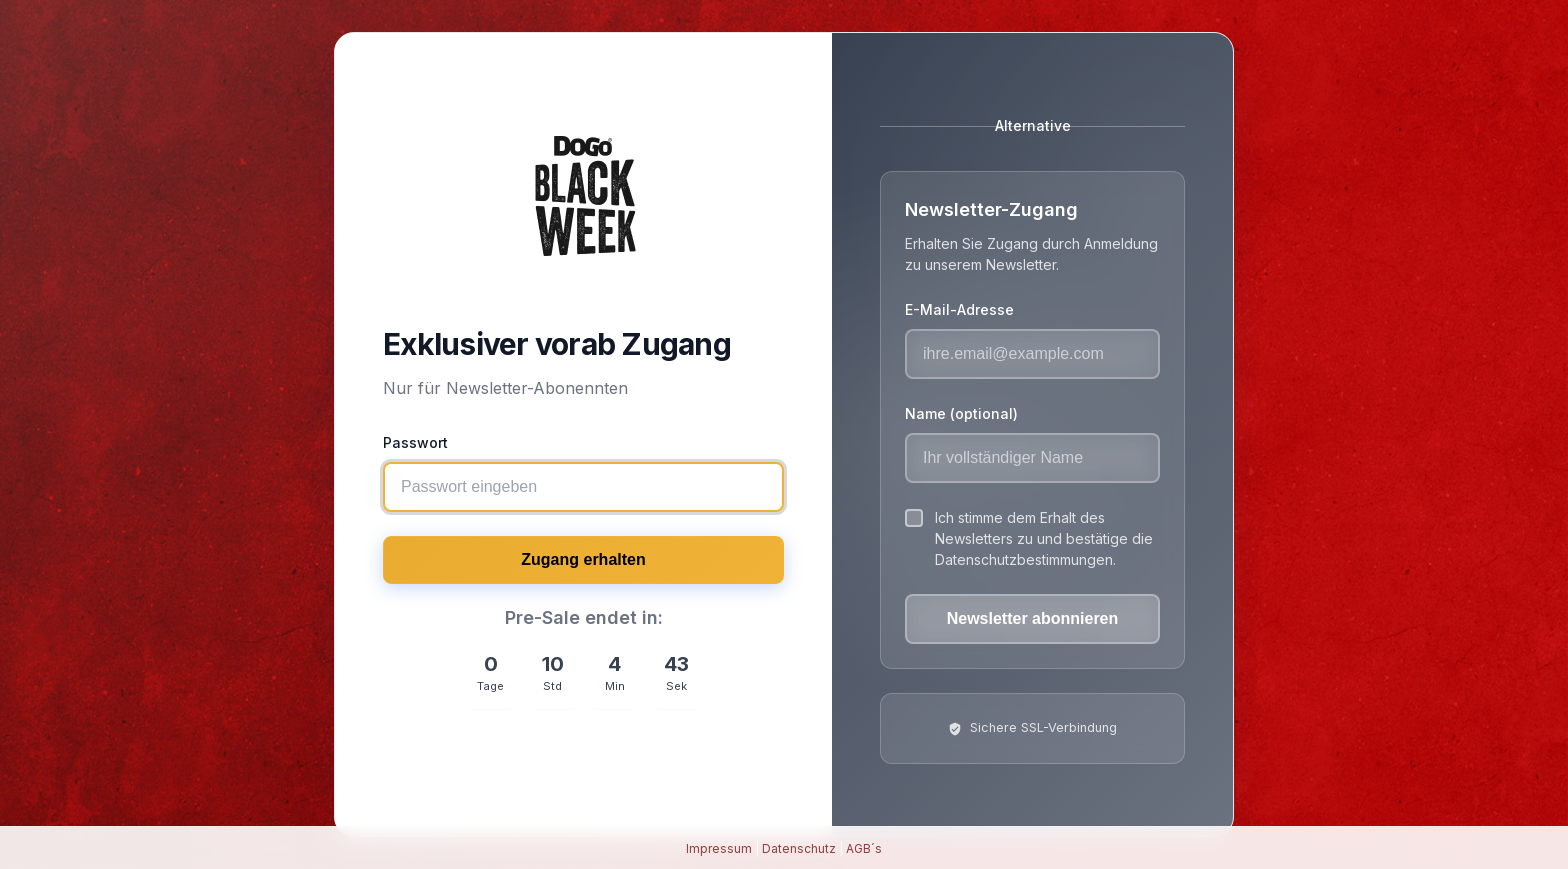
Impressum (719, 848)
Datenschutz (799, 848)
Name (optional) (961, 413)
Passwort (415, 442)
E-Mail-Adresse (959, 309)
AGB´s (864, 848)
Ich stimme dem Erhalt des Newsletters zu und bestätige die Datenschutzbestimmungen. (1044, 538)
